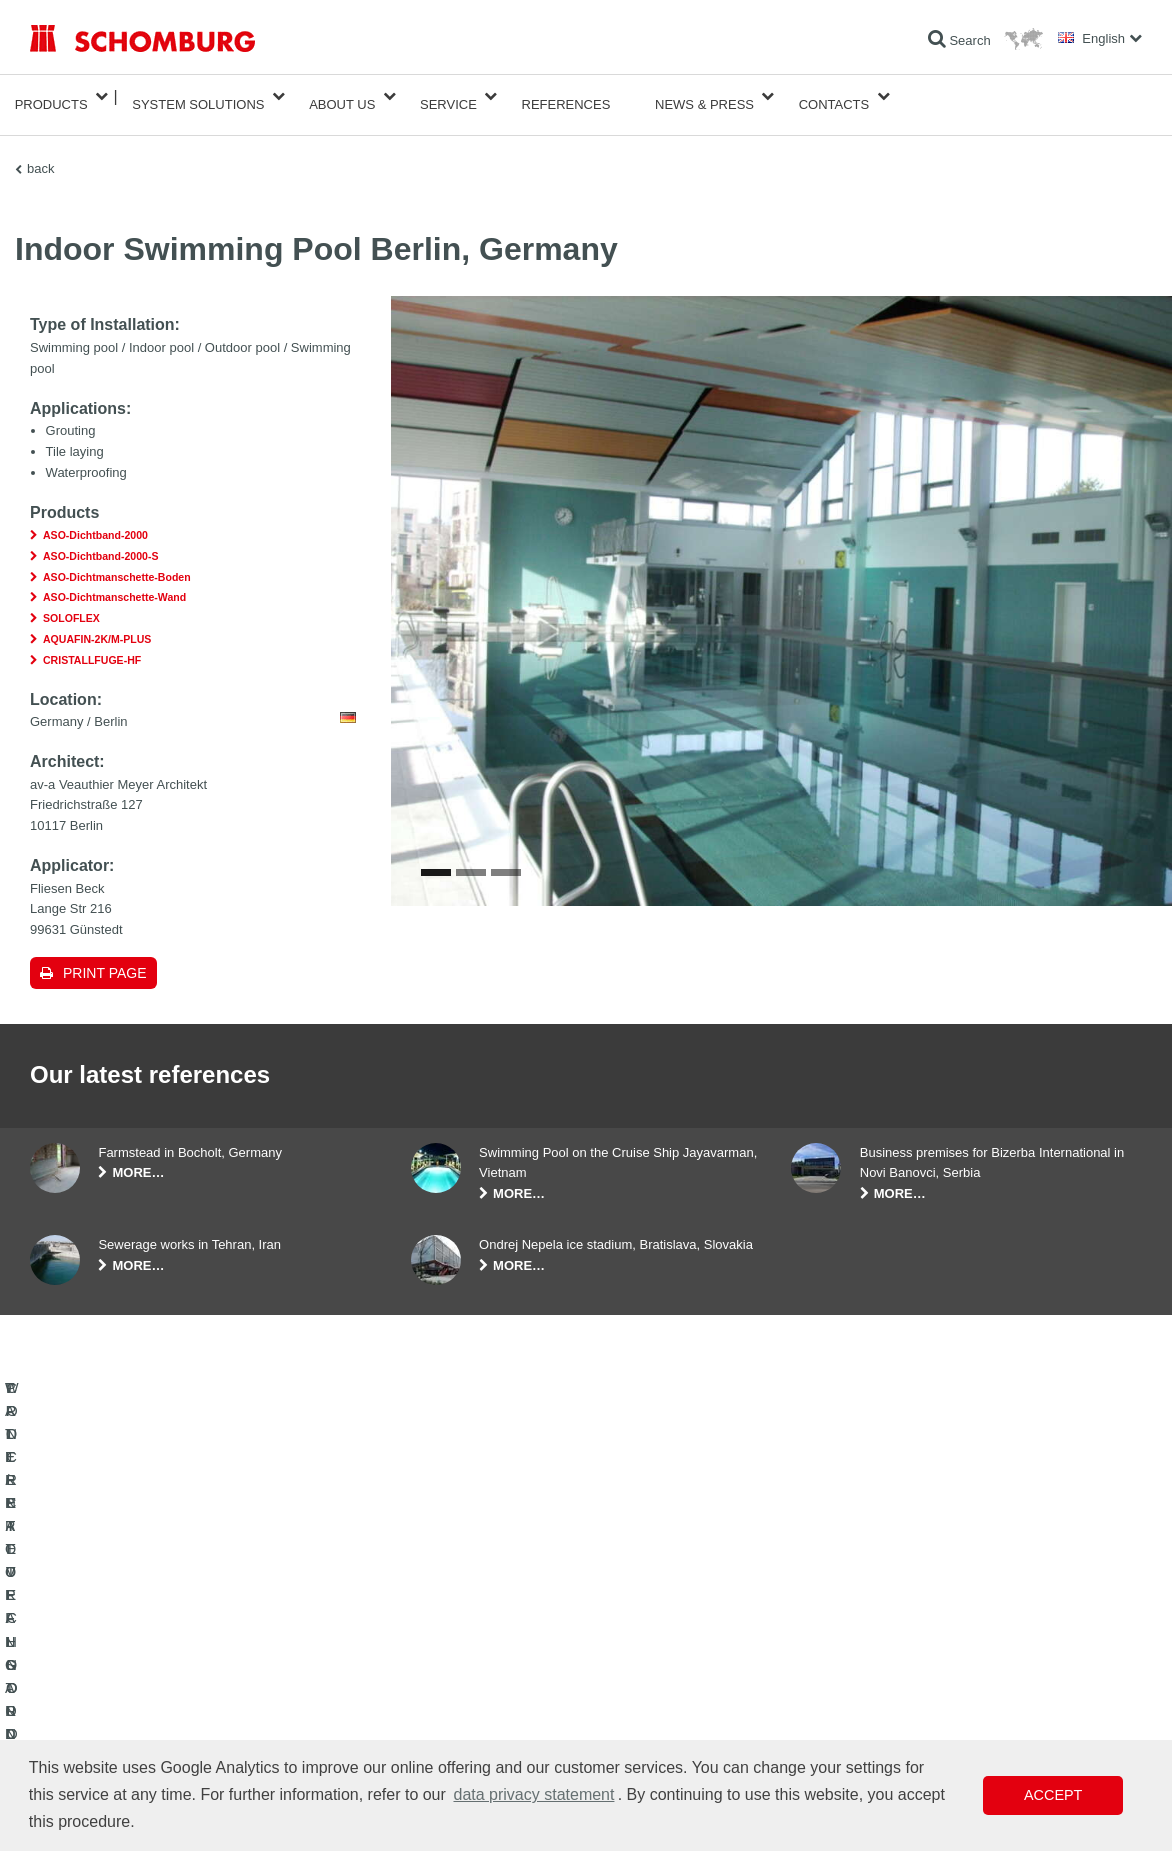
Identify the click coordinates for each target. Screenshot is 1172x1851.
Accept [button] (1053, 1795)
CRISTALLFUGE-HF (92, 644)
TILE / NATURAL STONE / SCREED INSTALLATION (170, 1677)
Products (51, 96)
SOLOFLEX (71, 602)
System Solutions (198, 96)
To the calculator (454, 1647)
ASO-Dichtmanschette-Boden (117, 561)
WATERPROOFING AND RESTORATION (141, 1647)
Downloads (440, 1677)
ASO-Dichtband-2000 (95, 519)
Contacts (834, 96)
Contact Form (447, 1707)
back (40, 152)
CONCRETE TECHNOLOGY (107, 1737)
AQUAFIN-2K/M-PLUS (97, 623)
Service (448, 96)
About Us (342, 96)
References (566, 96)
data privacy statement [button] (533, 1794)
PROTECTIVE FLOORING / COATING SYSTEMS (163, 1707)
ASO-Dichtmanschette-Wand (114, 582)
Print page (105, 957)
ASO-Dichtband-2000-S (100, 540)
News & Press (704, 96)
